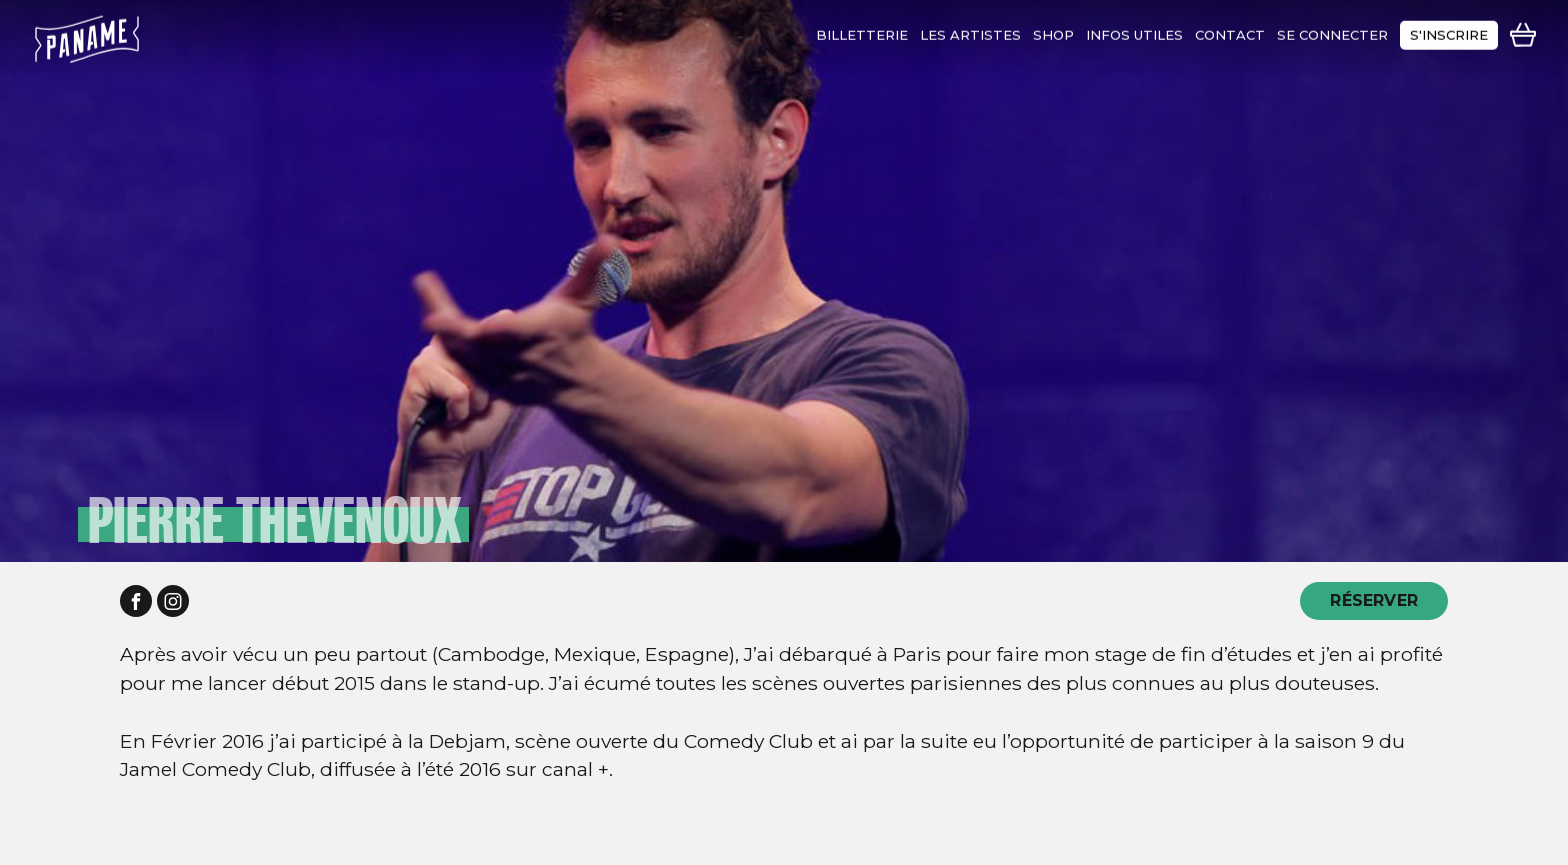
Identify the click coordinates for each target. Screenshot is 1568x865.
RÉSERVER (1374, 600)
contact (1230, 30)
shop (1053, 30)
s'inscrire (1449, 30)
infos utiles (1134, 30)
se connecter (1332, 30)
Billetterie (862, 30)
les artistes (970, 30)
